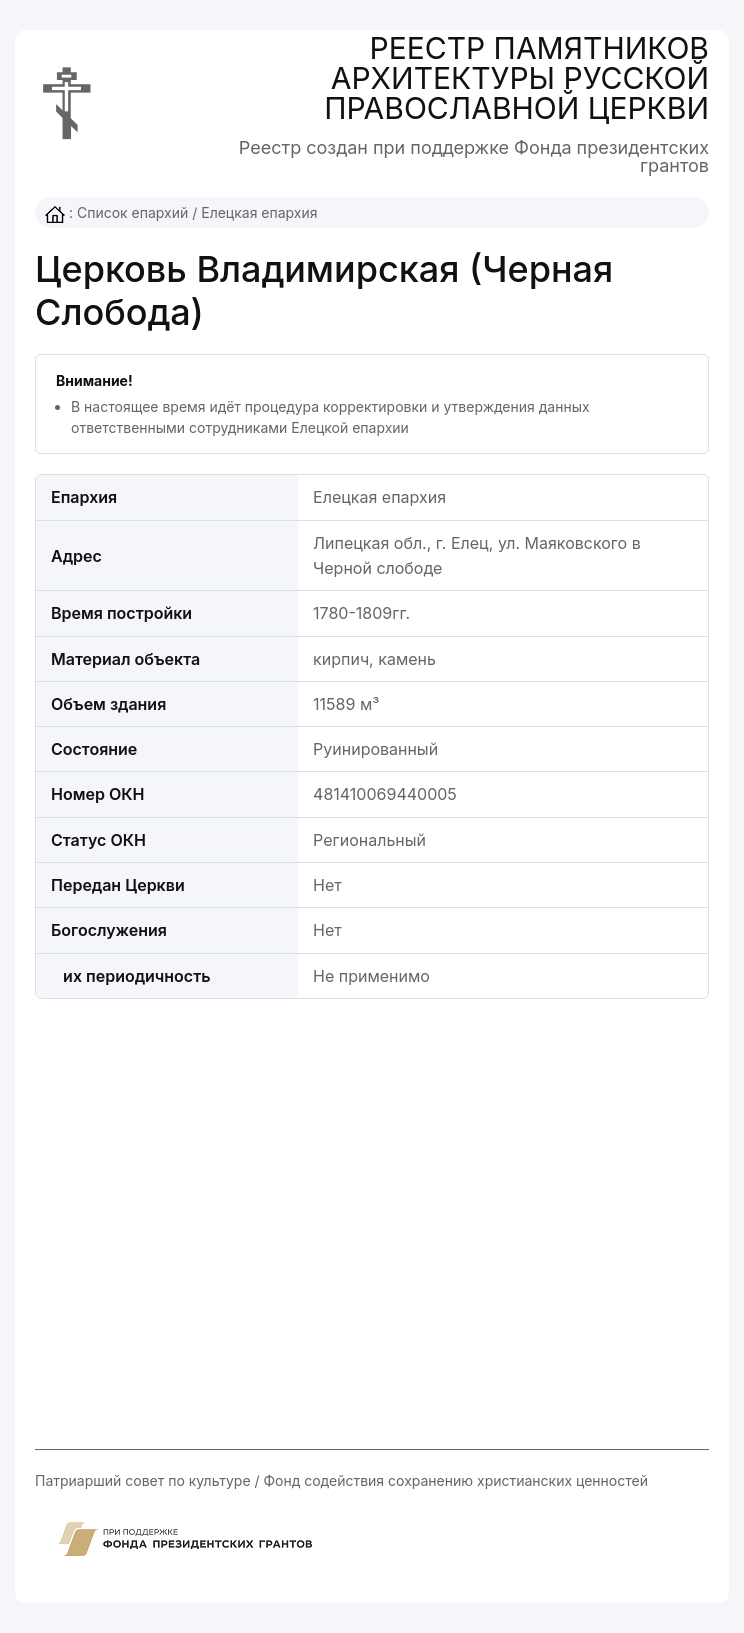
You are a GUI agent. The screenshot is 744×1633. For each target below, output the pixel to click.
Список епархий (132, 212)
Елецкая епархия (259, 212)
